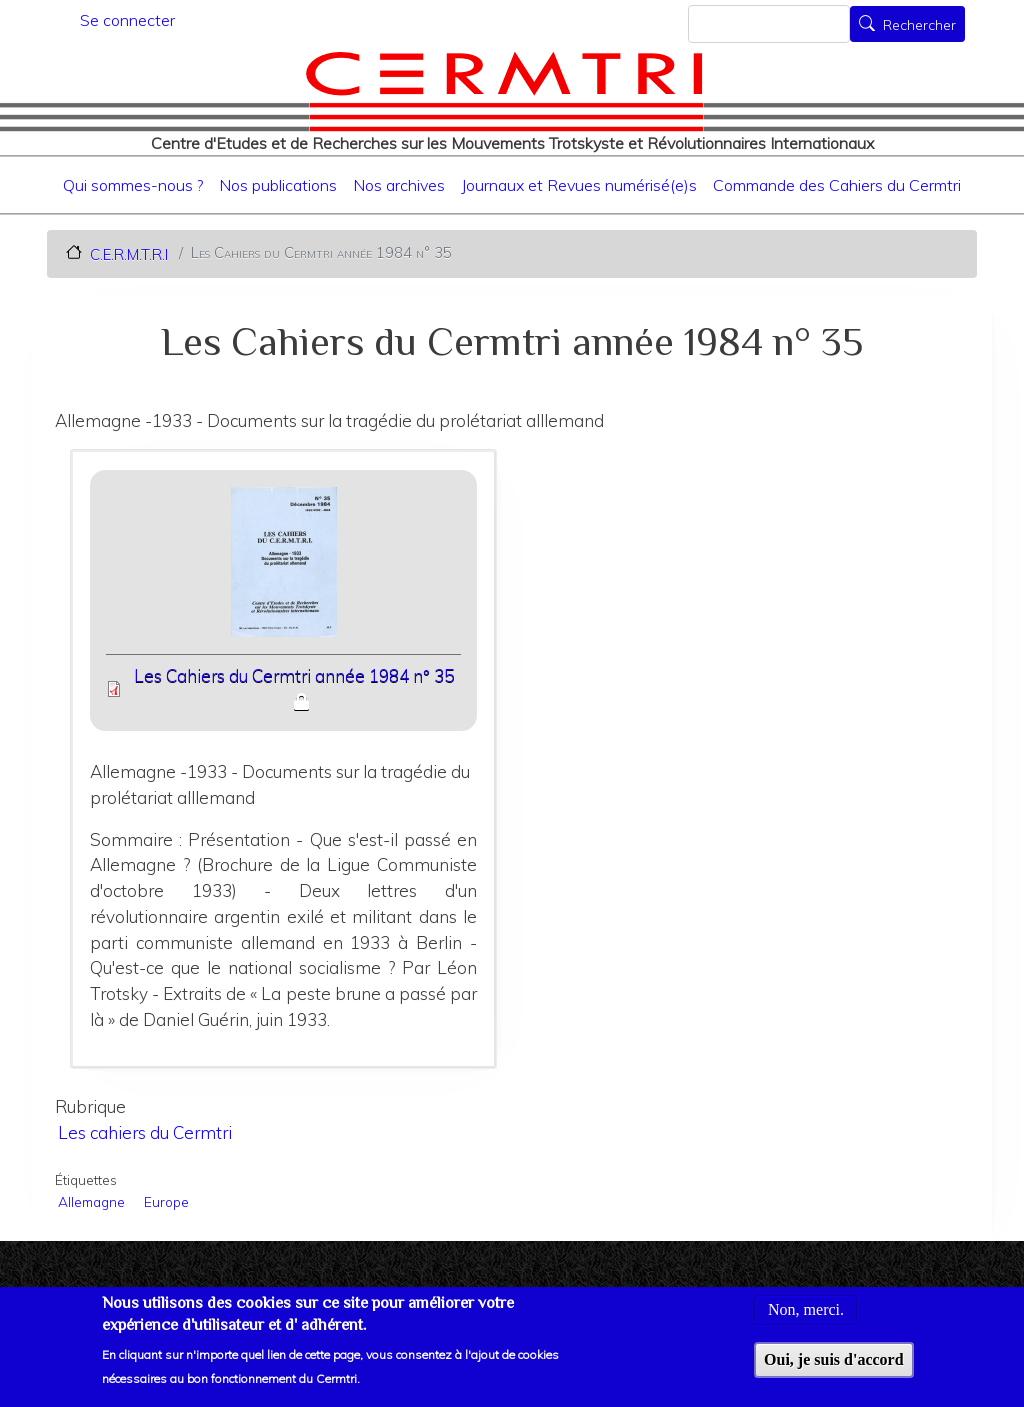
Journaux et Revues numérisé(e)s (579, 185)
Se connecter (127, 20)
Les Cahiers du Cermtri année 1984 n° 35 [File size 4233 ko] (294, 675)
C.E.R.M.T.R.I (129, 253)
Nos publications (278, 185)
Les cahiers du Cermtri (145, 1132)
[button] (283, 568)
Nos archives (399, 185)
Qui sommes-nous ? (133, 185)
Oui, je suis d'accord (834, 1369)
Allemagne (91, 1201)
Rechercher (919, 26)
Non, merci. (806, 1320)
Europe (166, 1201)
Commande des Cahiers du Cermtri (837, 185)
